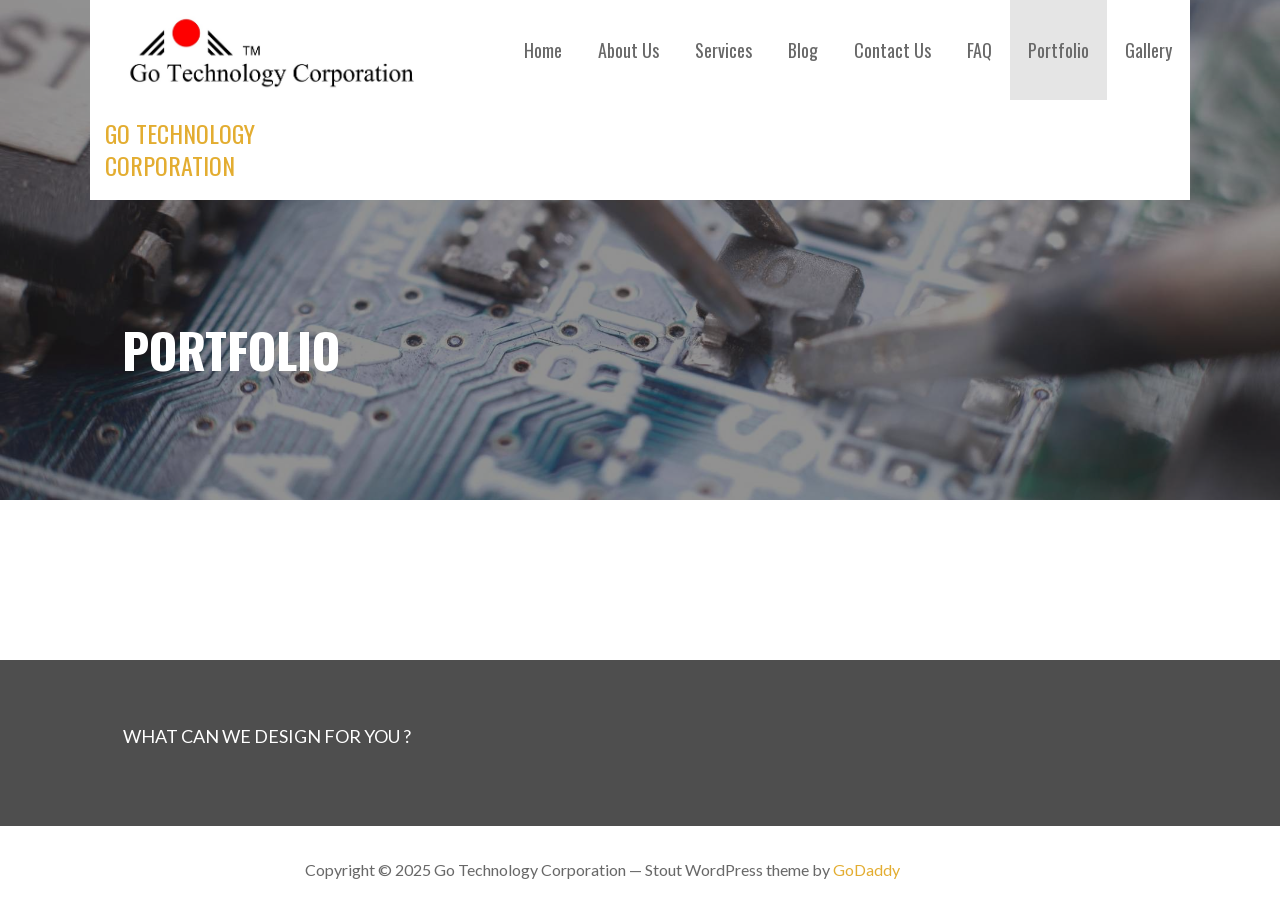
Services (723, 50)
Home (543, 50)
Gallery (1148, 50)
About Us (628, 50)
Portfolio (1058, 50)
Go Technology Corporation (180, 149)
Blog (803, 50)
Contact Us (892, 50)
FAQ (979, 50)
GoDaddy (866, 869)
